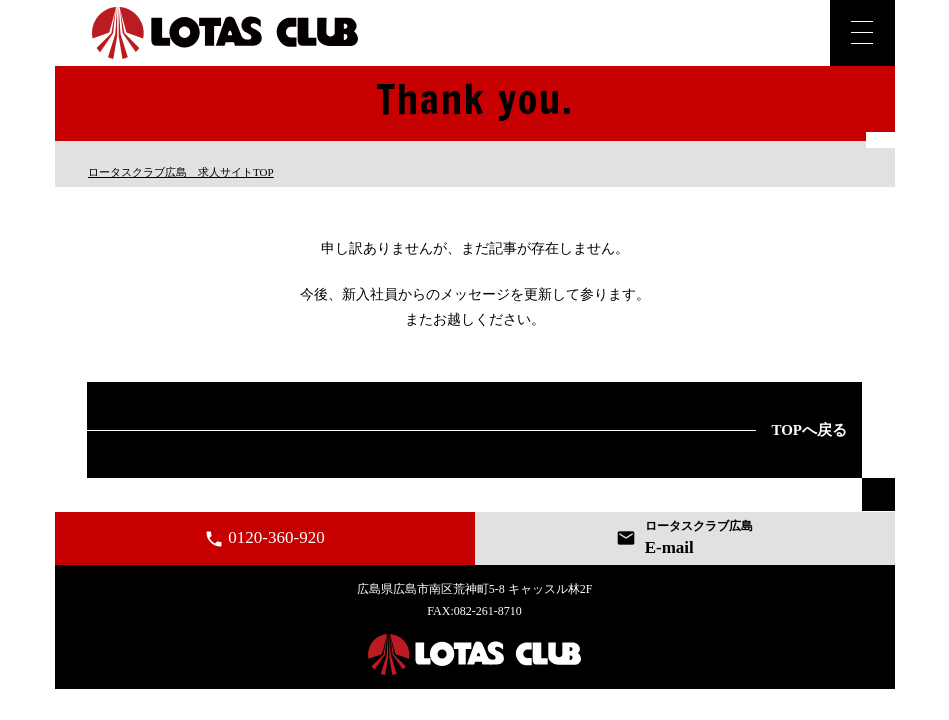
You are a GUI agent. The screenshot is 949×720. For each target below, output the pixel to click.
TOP (181, 172)
